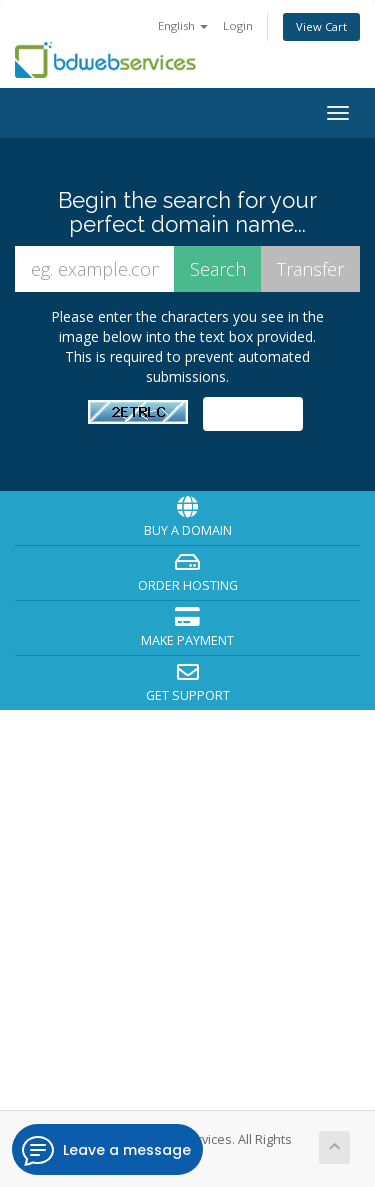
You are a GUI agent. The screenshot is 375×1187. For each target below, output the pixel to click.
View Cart (321, 26)
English (183, 25)
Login (238, 25)
